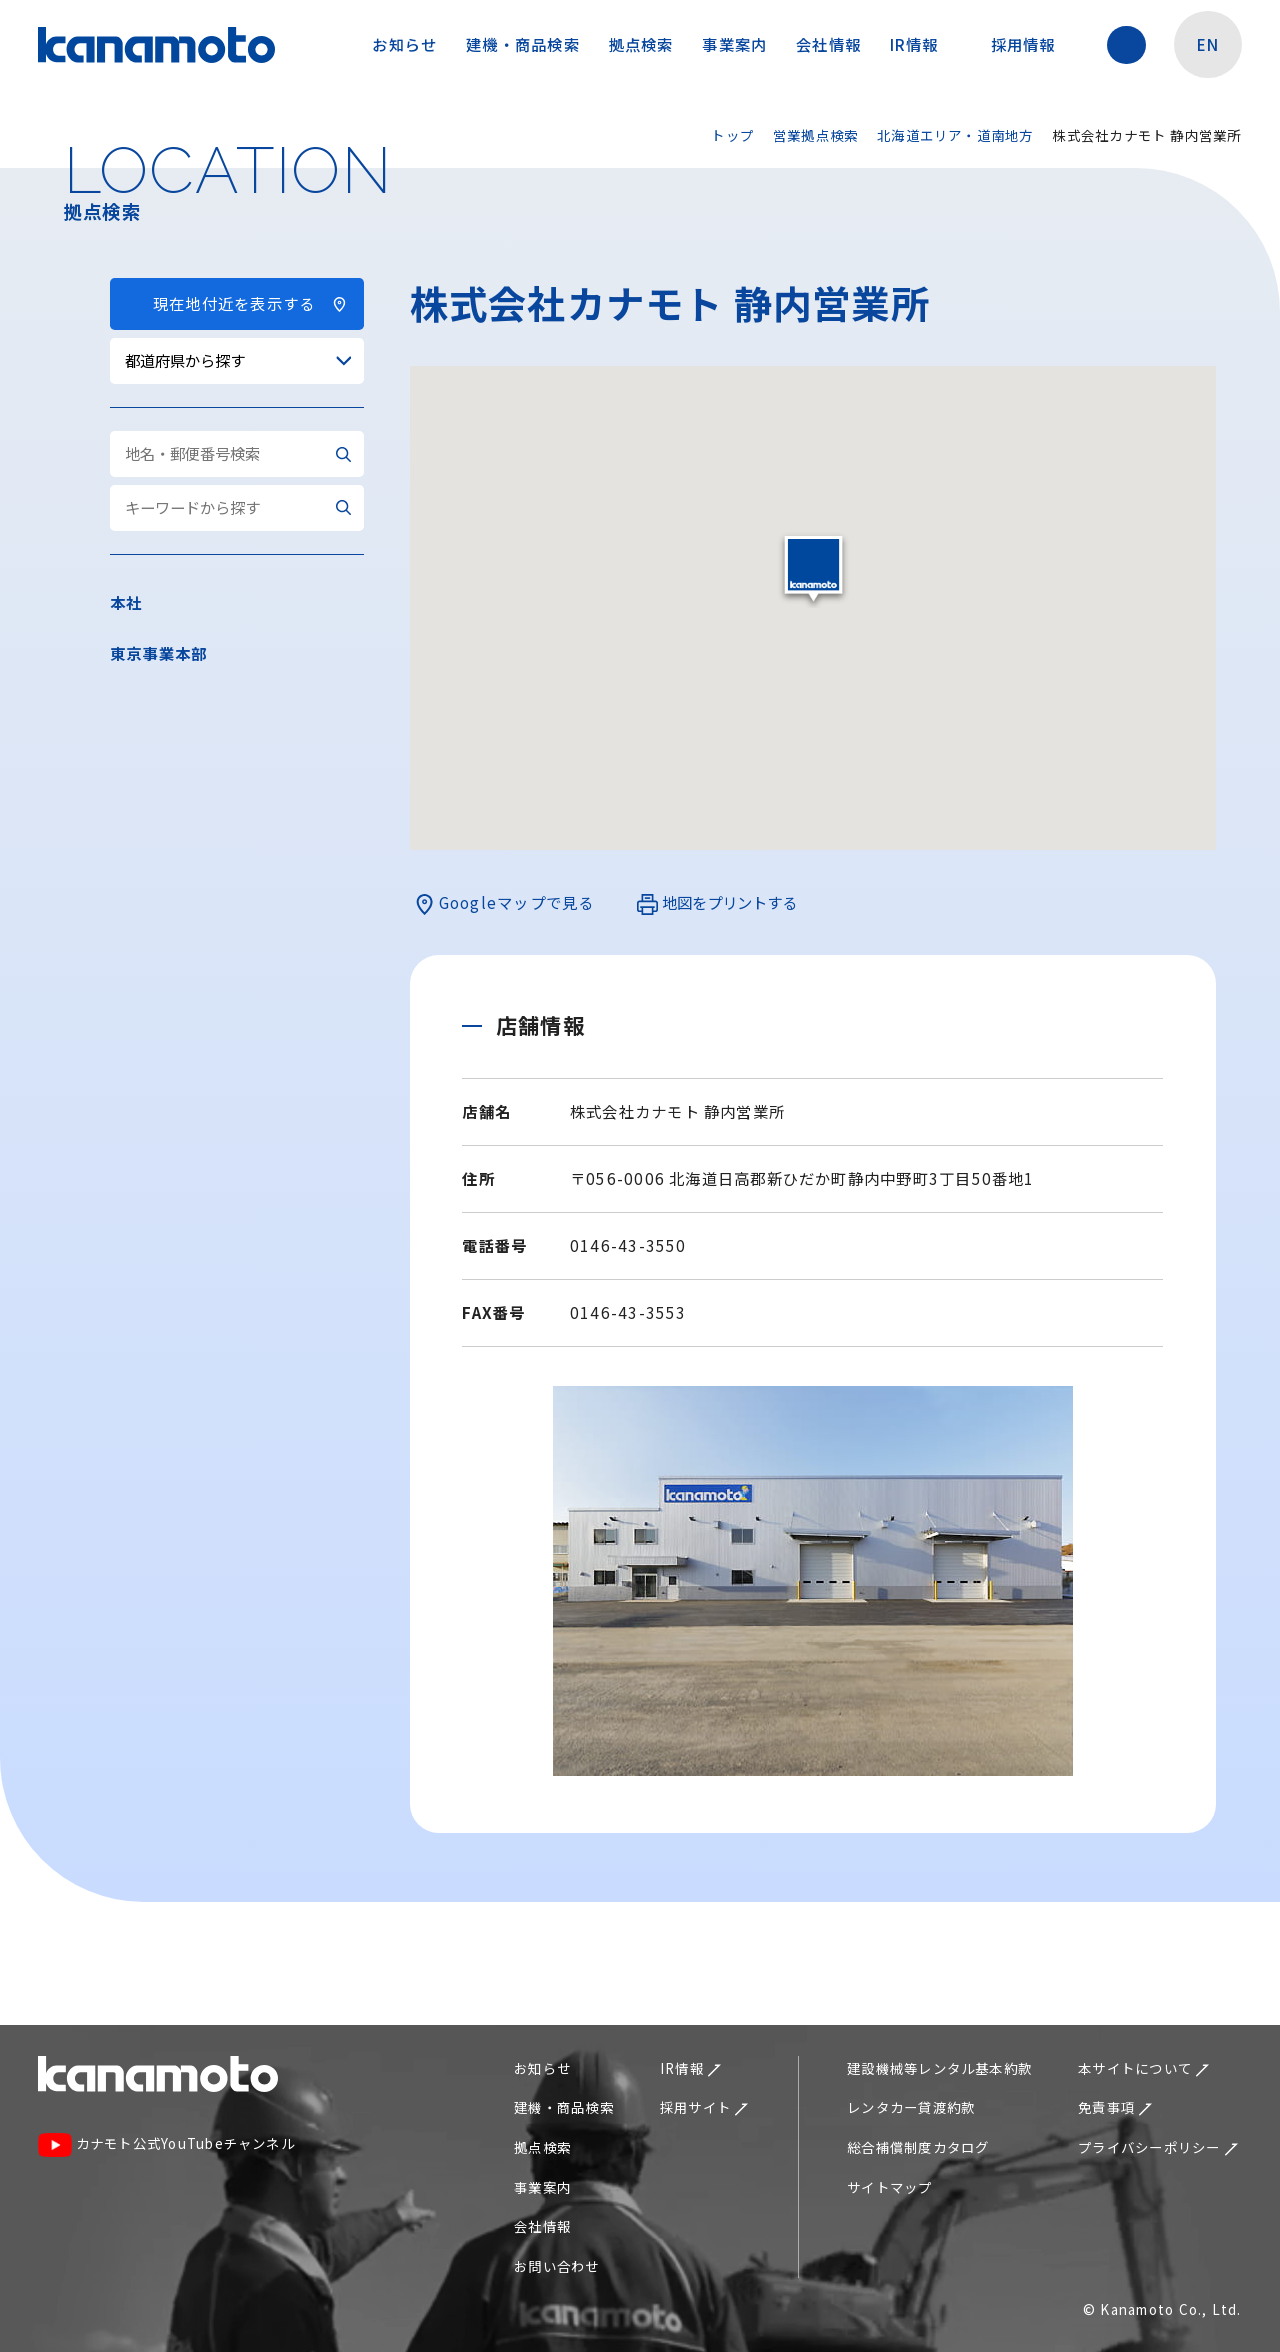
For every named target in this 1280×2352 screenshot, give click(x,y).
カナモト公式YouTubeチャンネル (166, 2145)
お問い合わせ (556, 2266)
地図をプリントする (717, 903)
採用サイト (704, 2107)
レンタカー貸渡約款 (911, 2107)
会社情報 (828, 44)
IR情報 (924, 44)
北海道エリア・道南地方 (955, 135)
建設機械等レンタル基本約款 (939, 2068)
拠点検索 (641, 44)
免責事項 (1115, 2107)
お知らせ (404, 44)
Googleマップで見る (503, 903)
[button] (813, 569)
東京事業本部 (158, 653)
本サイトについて (1143, 2068)
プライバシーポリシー (1158, 2147)
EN (1208, 44)
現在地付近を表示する (236, 303)
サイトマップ (889, 2187)
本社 (126, 602)
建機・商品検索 (523, 44)
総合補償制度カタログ (918, 2147)
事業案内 (734, 44)
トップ (732, 135)
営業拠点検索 (815, 135)
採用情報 (1033, 44)
